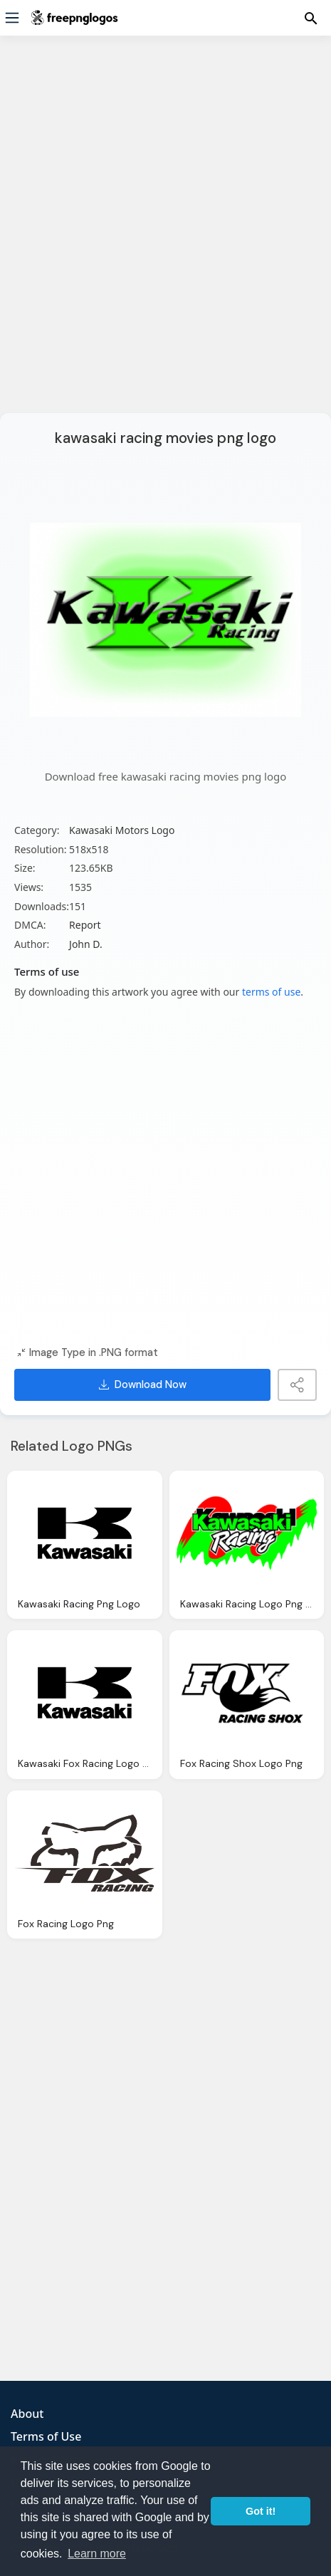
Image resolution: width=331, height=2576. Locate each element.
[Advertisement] (165, 233)
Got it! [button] (260, 2511)
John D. (86, 944)
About (27, 2413)
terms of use (271, 991)
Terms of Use (46, 2436)
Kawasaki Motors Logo (121, 830)
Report (85, 925)
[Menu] (12, 17)
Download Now (142, 1384)
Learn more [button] (97, 2554)
